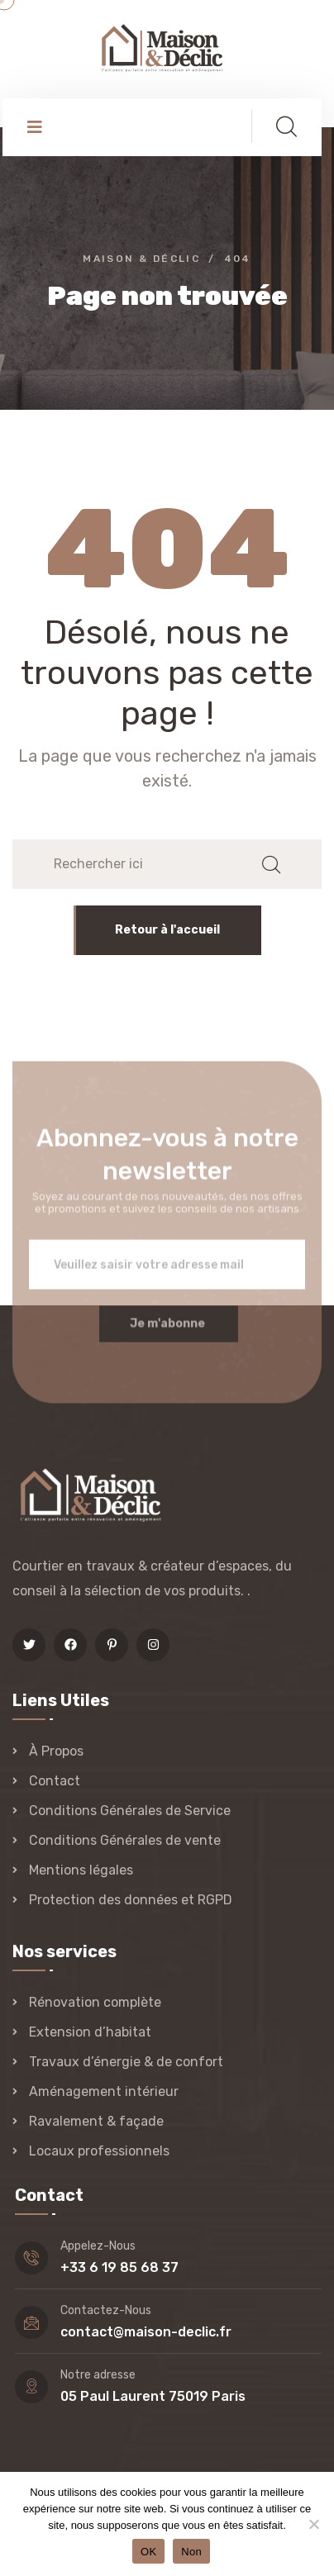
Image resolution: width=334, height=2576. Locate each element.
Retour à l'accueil (167, 930)
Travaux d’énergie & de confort (126, 2062)
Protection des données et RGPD (130, 1900)
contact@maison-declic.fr (145, 2332)
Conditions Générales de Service (130, 1810)
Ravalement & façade (96, 2121)
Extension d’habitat (90, 2032)
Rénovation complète (95, 2002)
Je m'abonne (167, 1331)
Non (191, 2551)
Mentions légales (81, 1870)
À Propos (56, 1751)
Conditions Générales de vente (125, 1840)
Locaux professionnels (99, 2151)
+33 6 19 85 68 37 (119, 2267)
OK (148, 2551)
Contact (54, 1781)
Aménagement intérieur (104, 2091)
